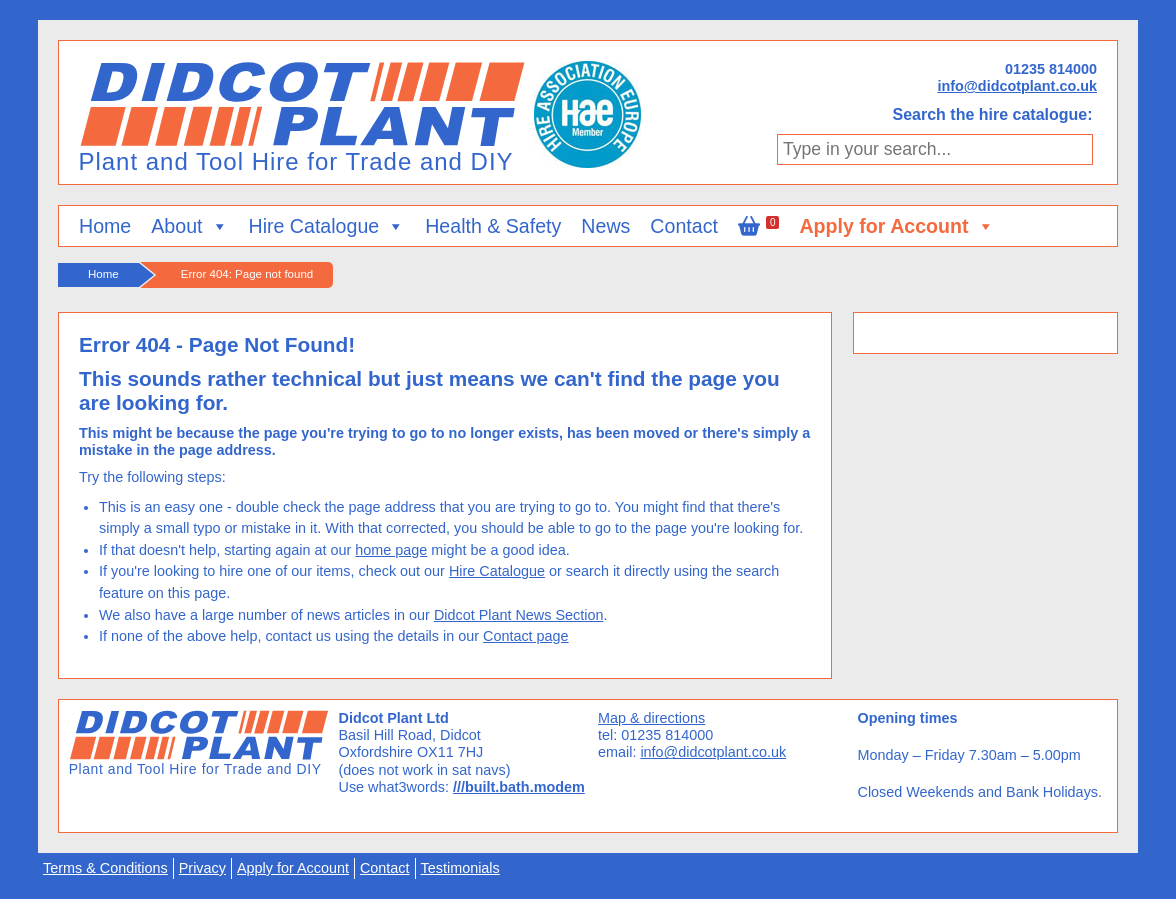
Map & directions (651, 718)
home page (391, 550)
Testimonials (460, 868)
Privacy (202, 868)
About (189, 226)
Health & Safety (493, 226)
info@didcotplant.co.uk (1017, 86)
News (605, 226)
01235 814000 (1051, 69)
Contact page (526, 636)
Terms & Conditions (105, 868)
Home (105, 226)
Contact (684, 226)
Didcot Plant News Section (519, 615)
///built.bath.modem (519, 787)
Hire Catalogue (327, 226)
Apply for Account (896, 226)
